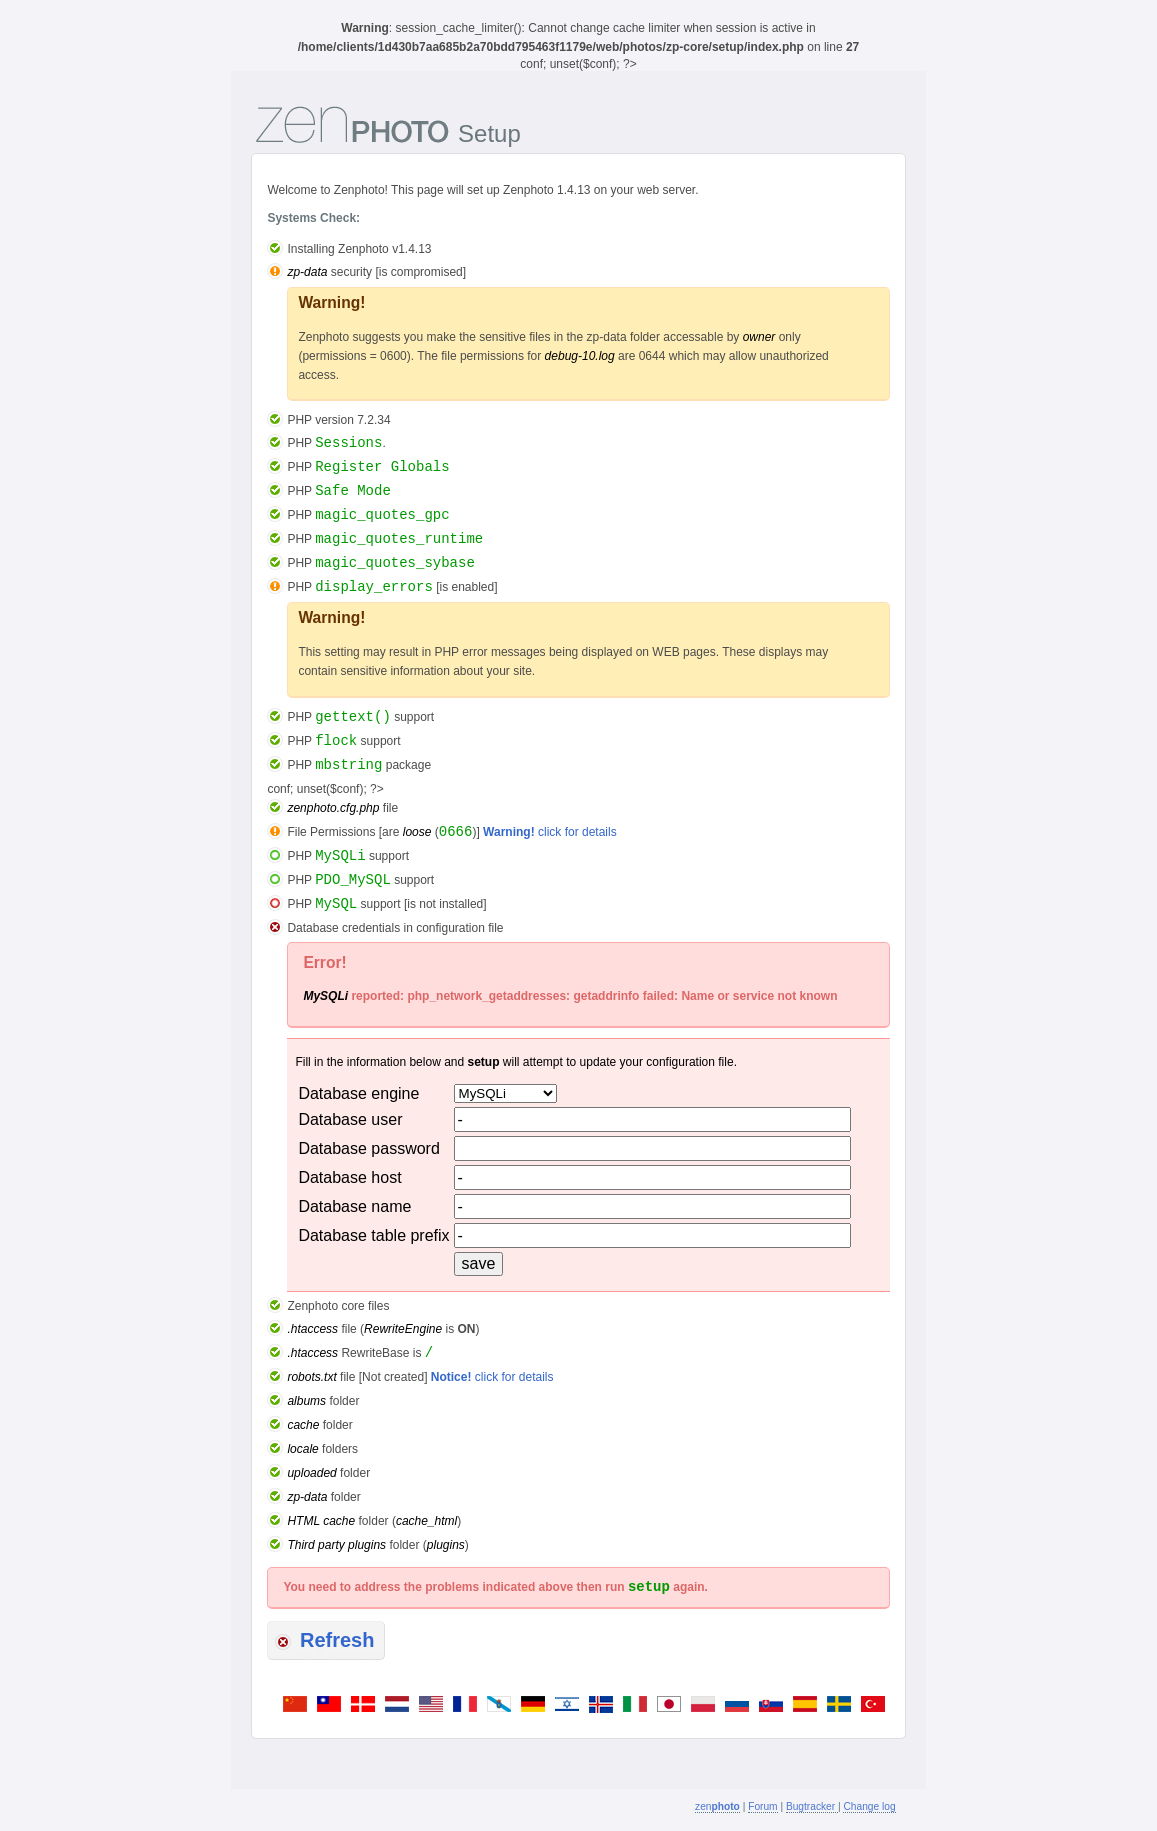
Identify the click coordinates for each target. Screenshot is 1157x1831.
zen (717, 1806)
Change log (869, 1806)
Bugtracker (812, 1806)
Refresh (324, 1640)
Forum (762, 1806)
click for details (550, 832)
